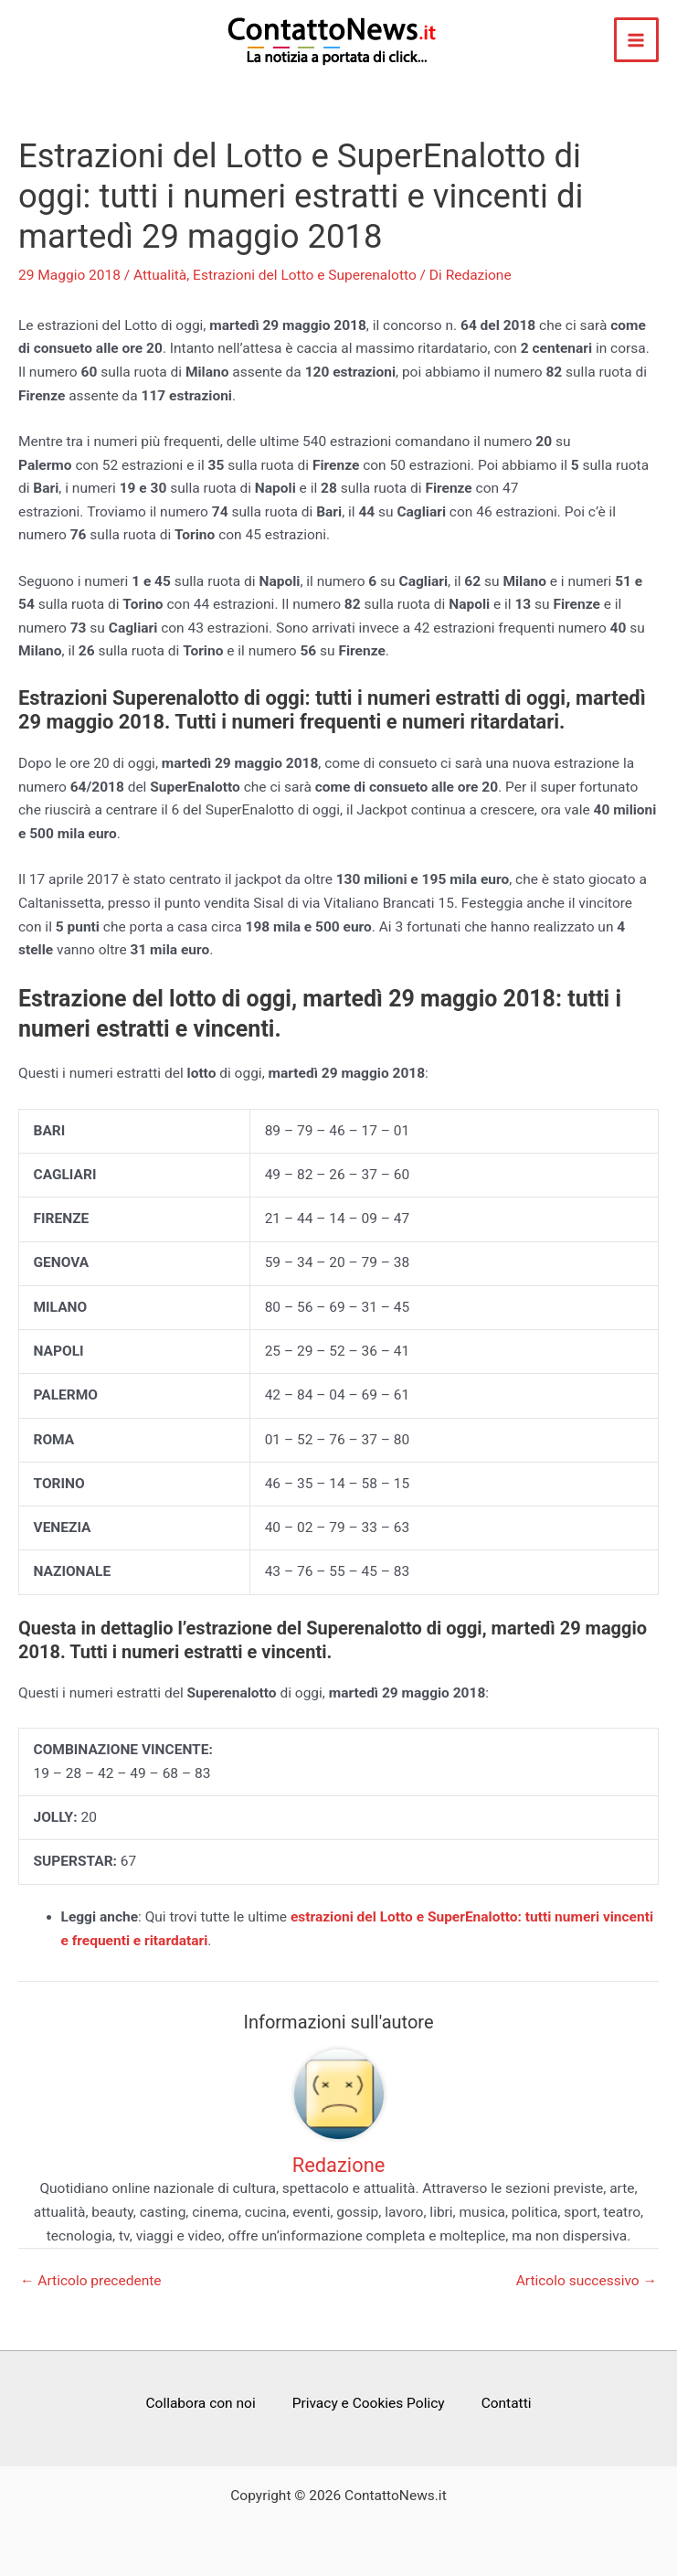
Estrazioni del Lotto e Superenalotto (305, 275)
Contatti (506, 2403)
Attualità (159, 275)
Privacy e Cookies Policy (368, 2403)
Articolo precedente (91, 2281)
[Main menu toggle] (636, 39)
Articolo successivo (586, 2281)
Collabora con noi (200, 2403)
